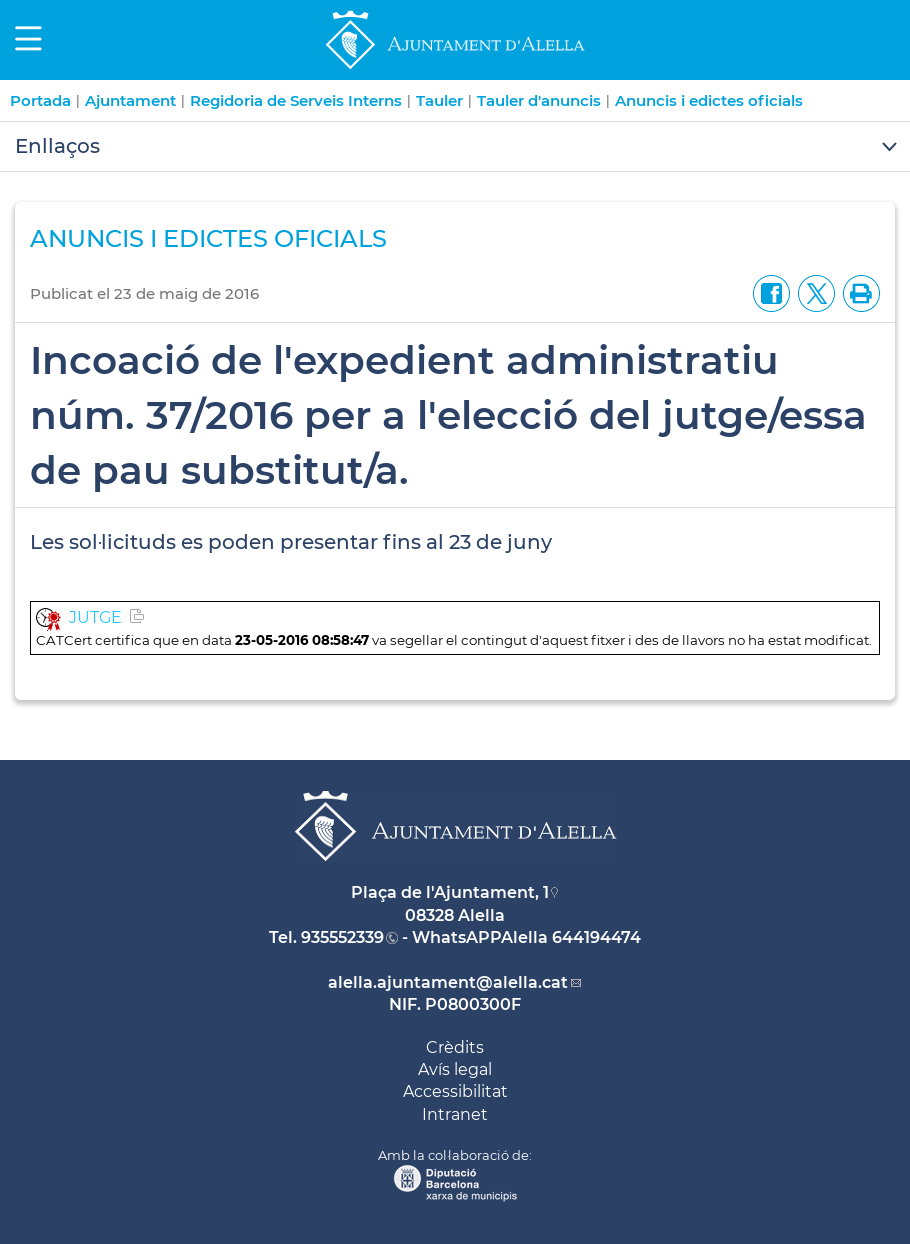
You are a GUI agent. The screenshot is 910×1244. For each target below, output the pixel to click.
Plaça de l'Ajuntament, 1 (450, 892)
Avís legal (455, 1069)
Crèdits (455, 1047)
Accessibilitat (455, 1091)
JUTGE (95, 617)
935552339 (342, 937)
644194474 (596, 937)
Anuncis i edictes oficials (709, 100)
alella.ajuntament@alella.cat (448, 982)
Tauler (439, 100)
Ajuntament (130, 100)
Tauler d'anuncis (539, 100)
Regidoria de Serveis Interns (296, 100)
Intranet (455, 1114)
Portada (40, 100)
